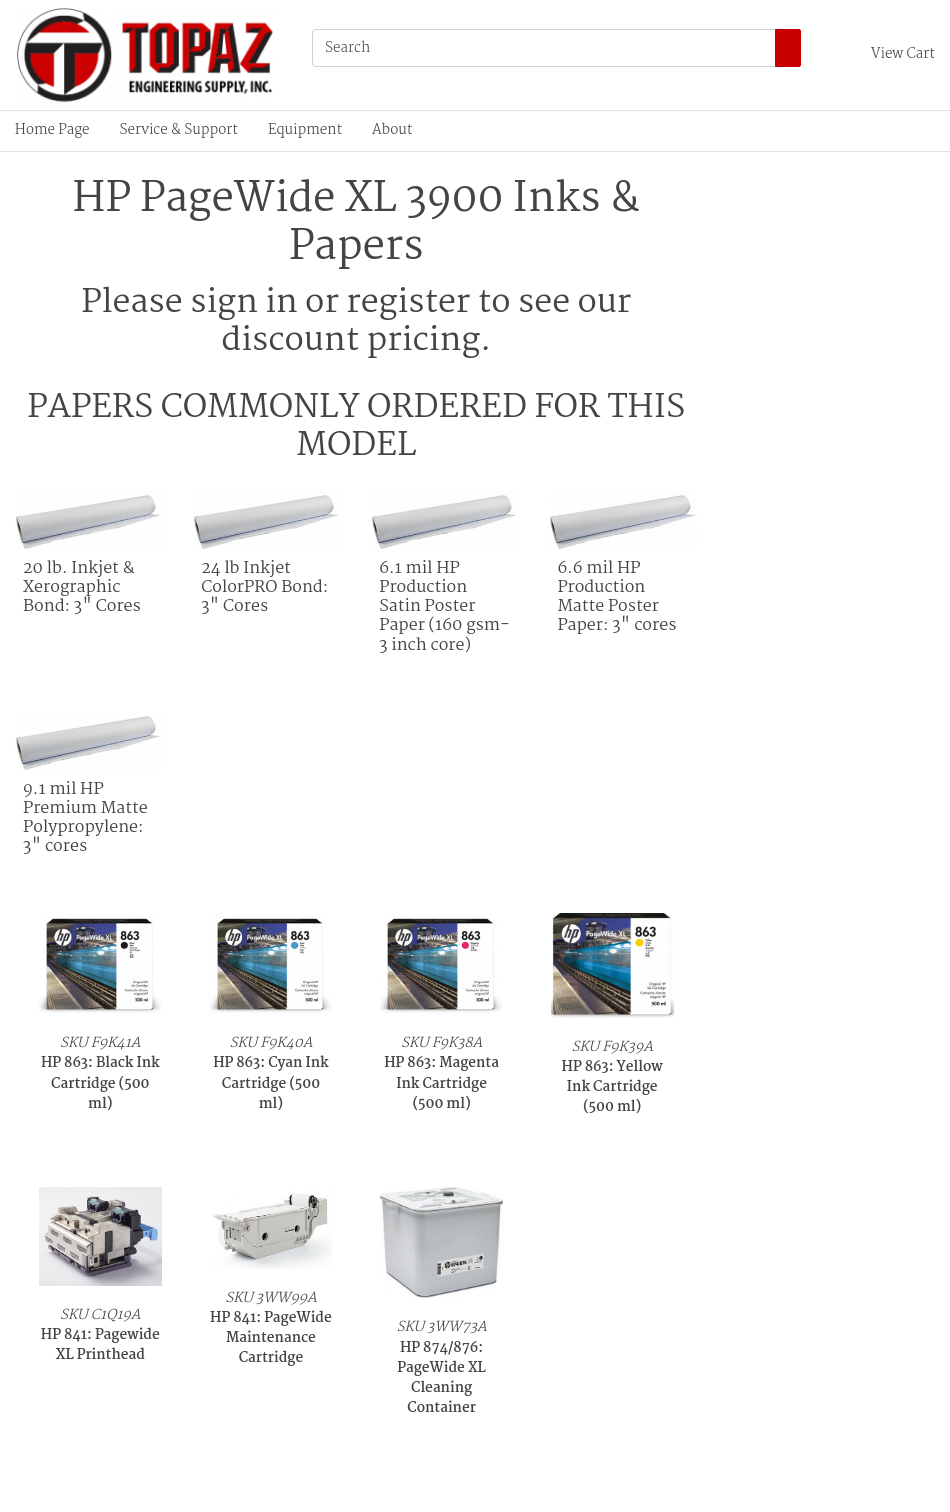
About (392, 130)
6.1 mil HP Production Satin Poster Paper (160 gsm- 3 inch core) (444, 607)
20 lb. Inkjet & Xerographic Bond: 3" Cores (82, 587)
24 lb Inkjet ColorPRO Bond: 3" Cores (264, 587)
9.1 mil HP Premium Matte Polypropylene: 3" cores (85, 818)
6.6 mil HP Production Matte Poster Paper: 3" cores (616, 597)
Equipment (305, 130)
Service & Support (179, 130)
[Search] (544, 48)
